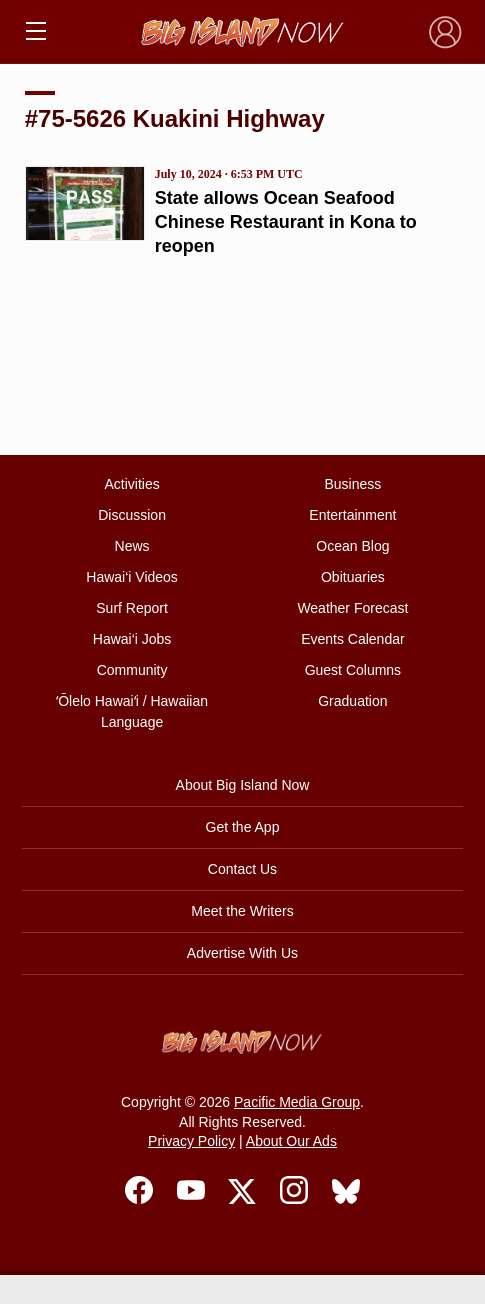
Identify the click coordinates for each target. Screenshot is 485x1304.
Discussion (132, 515)
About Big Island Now (243, 785)
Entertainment (352, 515)
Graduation (352, 701)
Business (352, 484)
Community (132, 670)
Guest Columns (353, 670)
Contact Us (242, 869)
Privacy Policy (191, 1141)
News (132, 546)
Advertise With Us (242, 953)
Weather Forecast (352, 608)
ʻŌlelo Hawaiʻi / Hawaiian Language (132, 711)
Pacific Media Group (297, 1102)
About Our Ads (291, 1141)
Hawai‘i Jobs (132, 639)
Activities (131, 484)
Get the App (243, 827)
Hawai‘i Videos (132, 577)
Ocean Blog (352, 546)
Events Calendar (353, 639)
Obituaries (353, 577)
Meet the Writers (242, 911)
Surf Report (132, 608)
